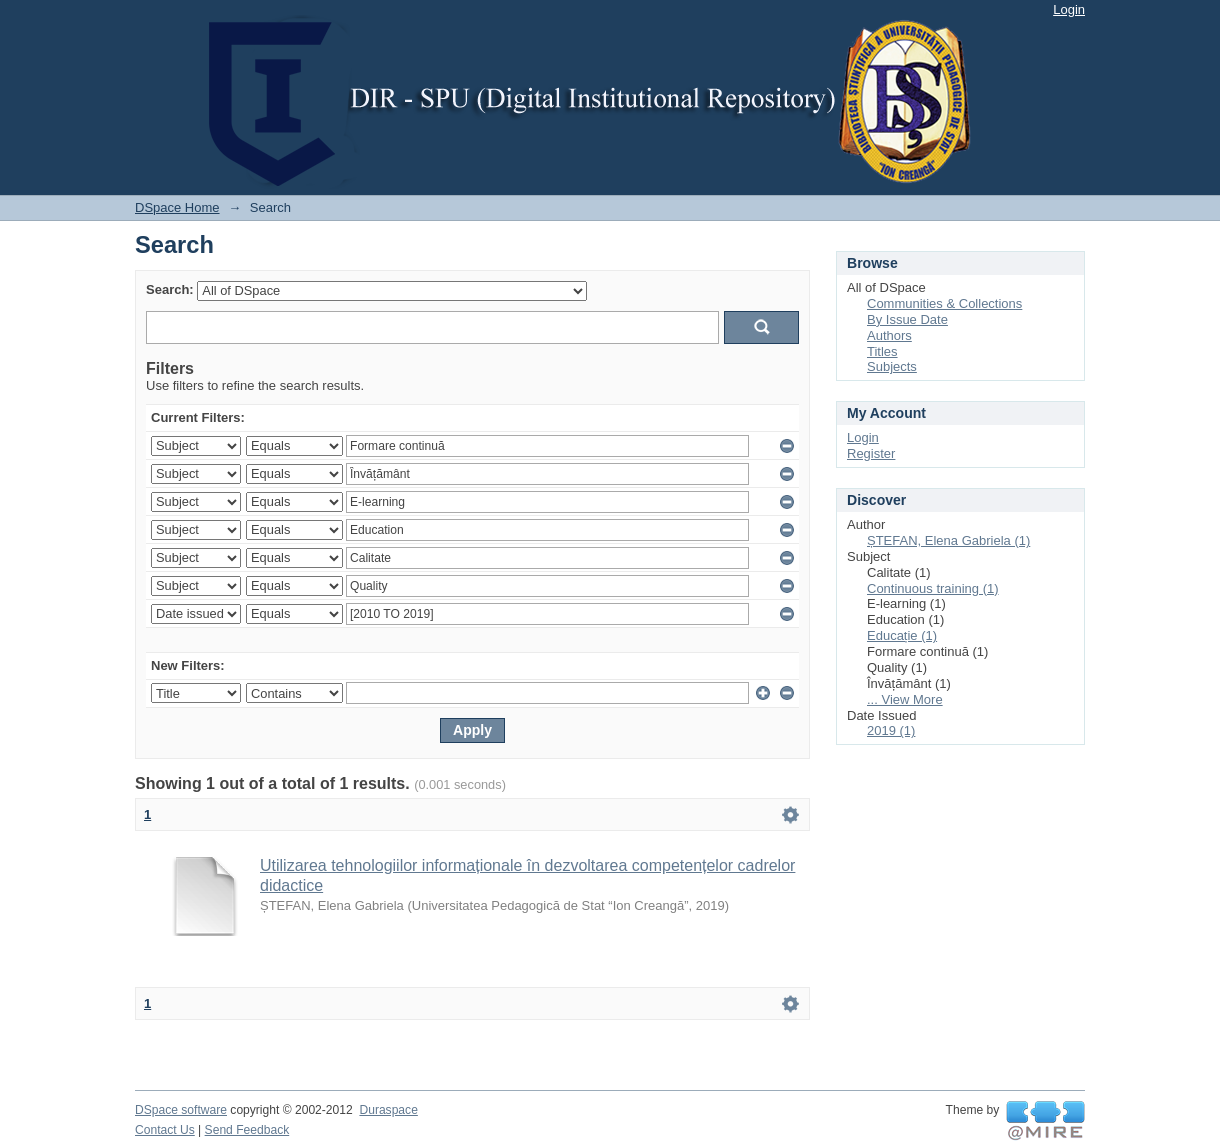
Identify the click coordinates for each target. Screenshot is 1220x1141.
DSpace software (181, 1110)
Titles (882, 351)
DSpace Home (177, 207)
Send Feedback (247, 1130)
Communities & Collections (944, 303)
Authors (889, 335)
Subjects (892, 366)
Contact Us (165, 1130)
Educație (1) (902, 635)
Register (871, 453)
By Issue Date (907, 319)
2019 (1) (891, 730)
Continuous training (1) (933, 588)
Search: (170, 289)
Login (1069, 9)
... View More (905, 699)
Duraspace (388, 1110)
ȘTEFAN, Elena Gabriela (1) (948, 540)
